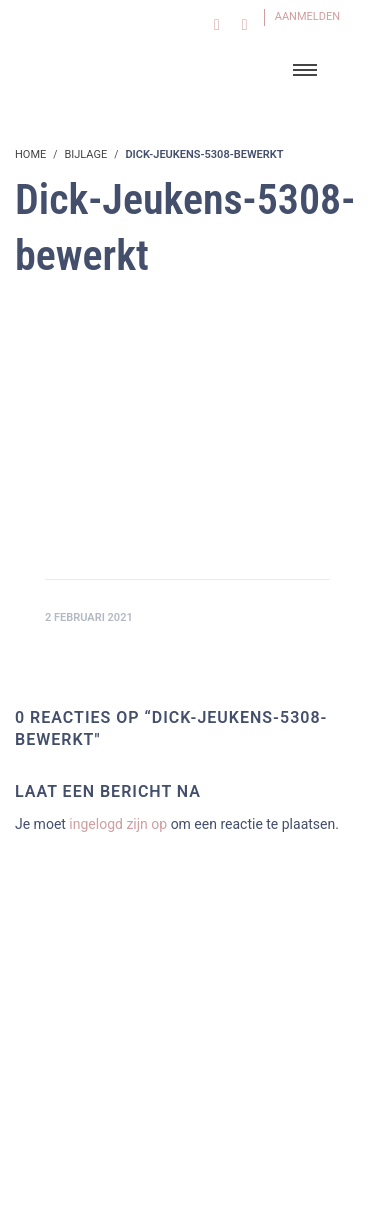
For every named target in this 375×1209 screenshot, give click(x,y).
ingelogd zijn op (118, 824)
